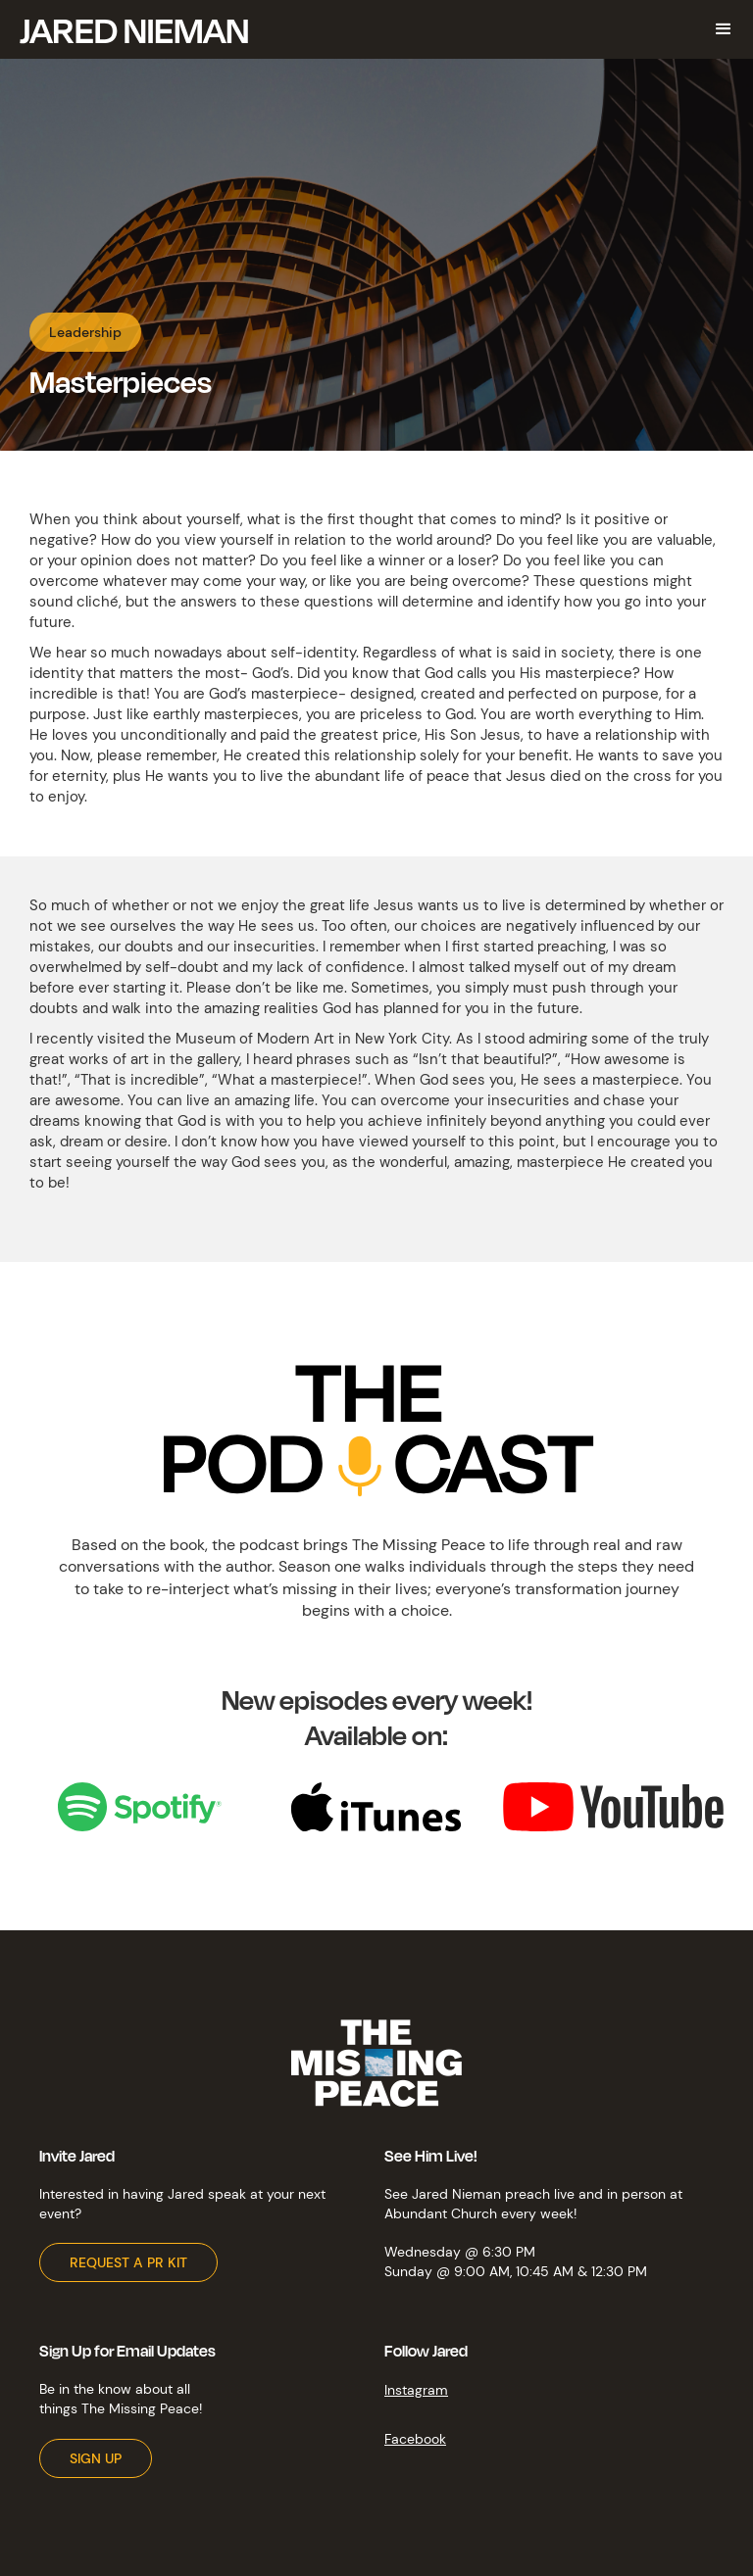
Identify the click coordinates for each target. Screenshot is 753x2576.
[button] (723, 29)
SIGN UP (96, 2458)
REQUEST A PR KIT (128, 2262)
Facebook (415, 2439)
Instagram (416, 2390)
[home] (134, 29)
